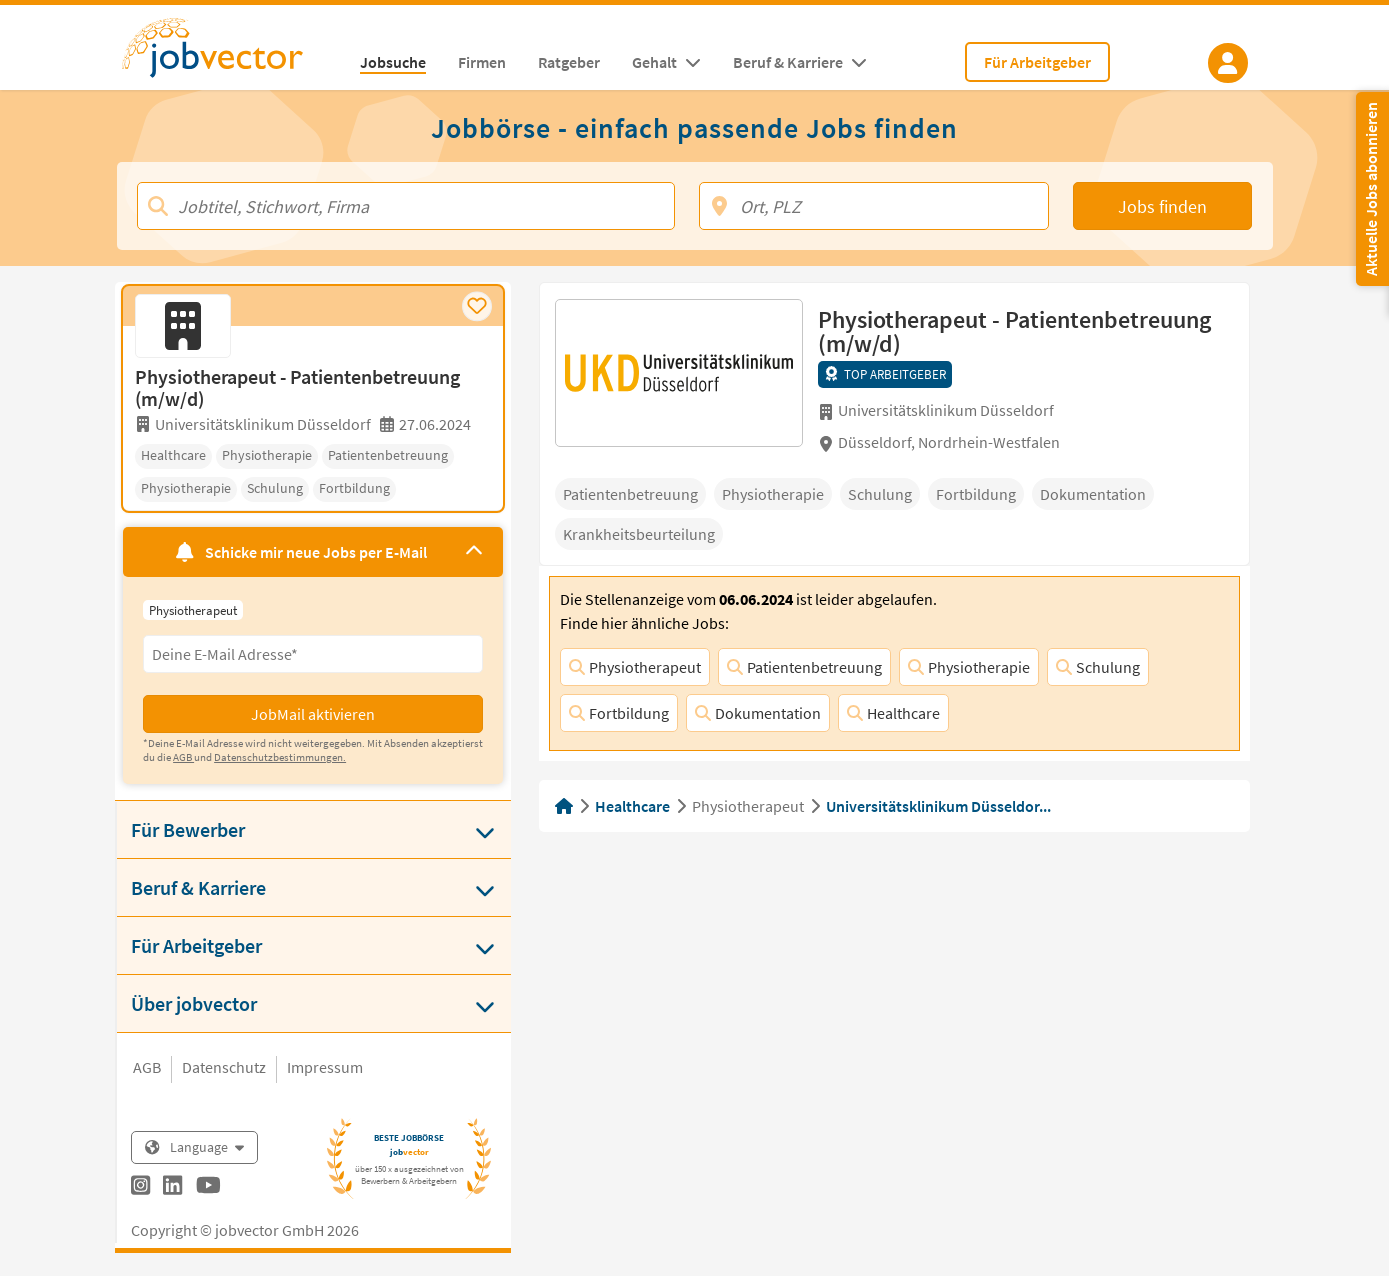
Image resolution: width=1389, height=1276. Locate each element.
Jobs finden (1162, 206)
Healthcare (893, 713)
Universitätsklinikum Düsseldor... (938, 806)
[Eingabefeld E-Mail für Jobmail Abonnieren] (313, 654)
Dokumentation (758, 713)
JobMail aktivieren (313, 714)
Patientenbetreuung (804, 667)
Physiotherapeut (635, 667)
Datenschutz (224, 1067)
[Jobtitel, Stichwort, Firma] (406, 206)
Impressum (325, 1067)
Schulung (1098, 667)
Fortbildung (619, 713)
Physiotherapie (969, 667)
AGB (147, 1067)
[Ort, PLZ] (874, 206)
